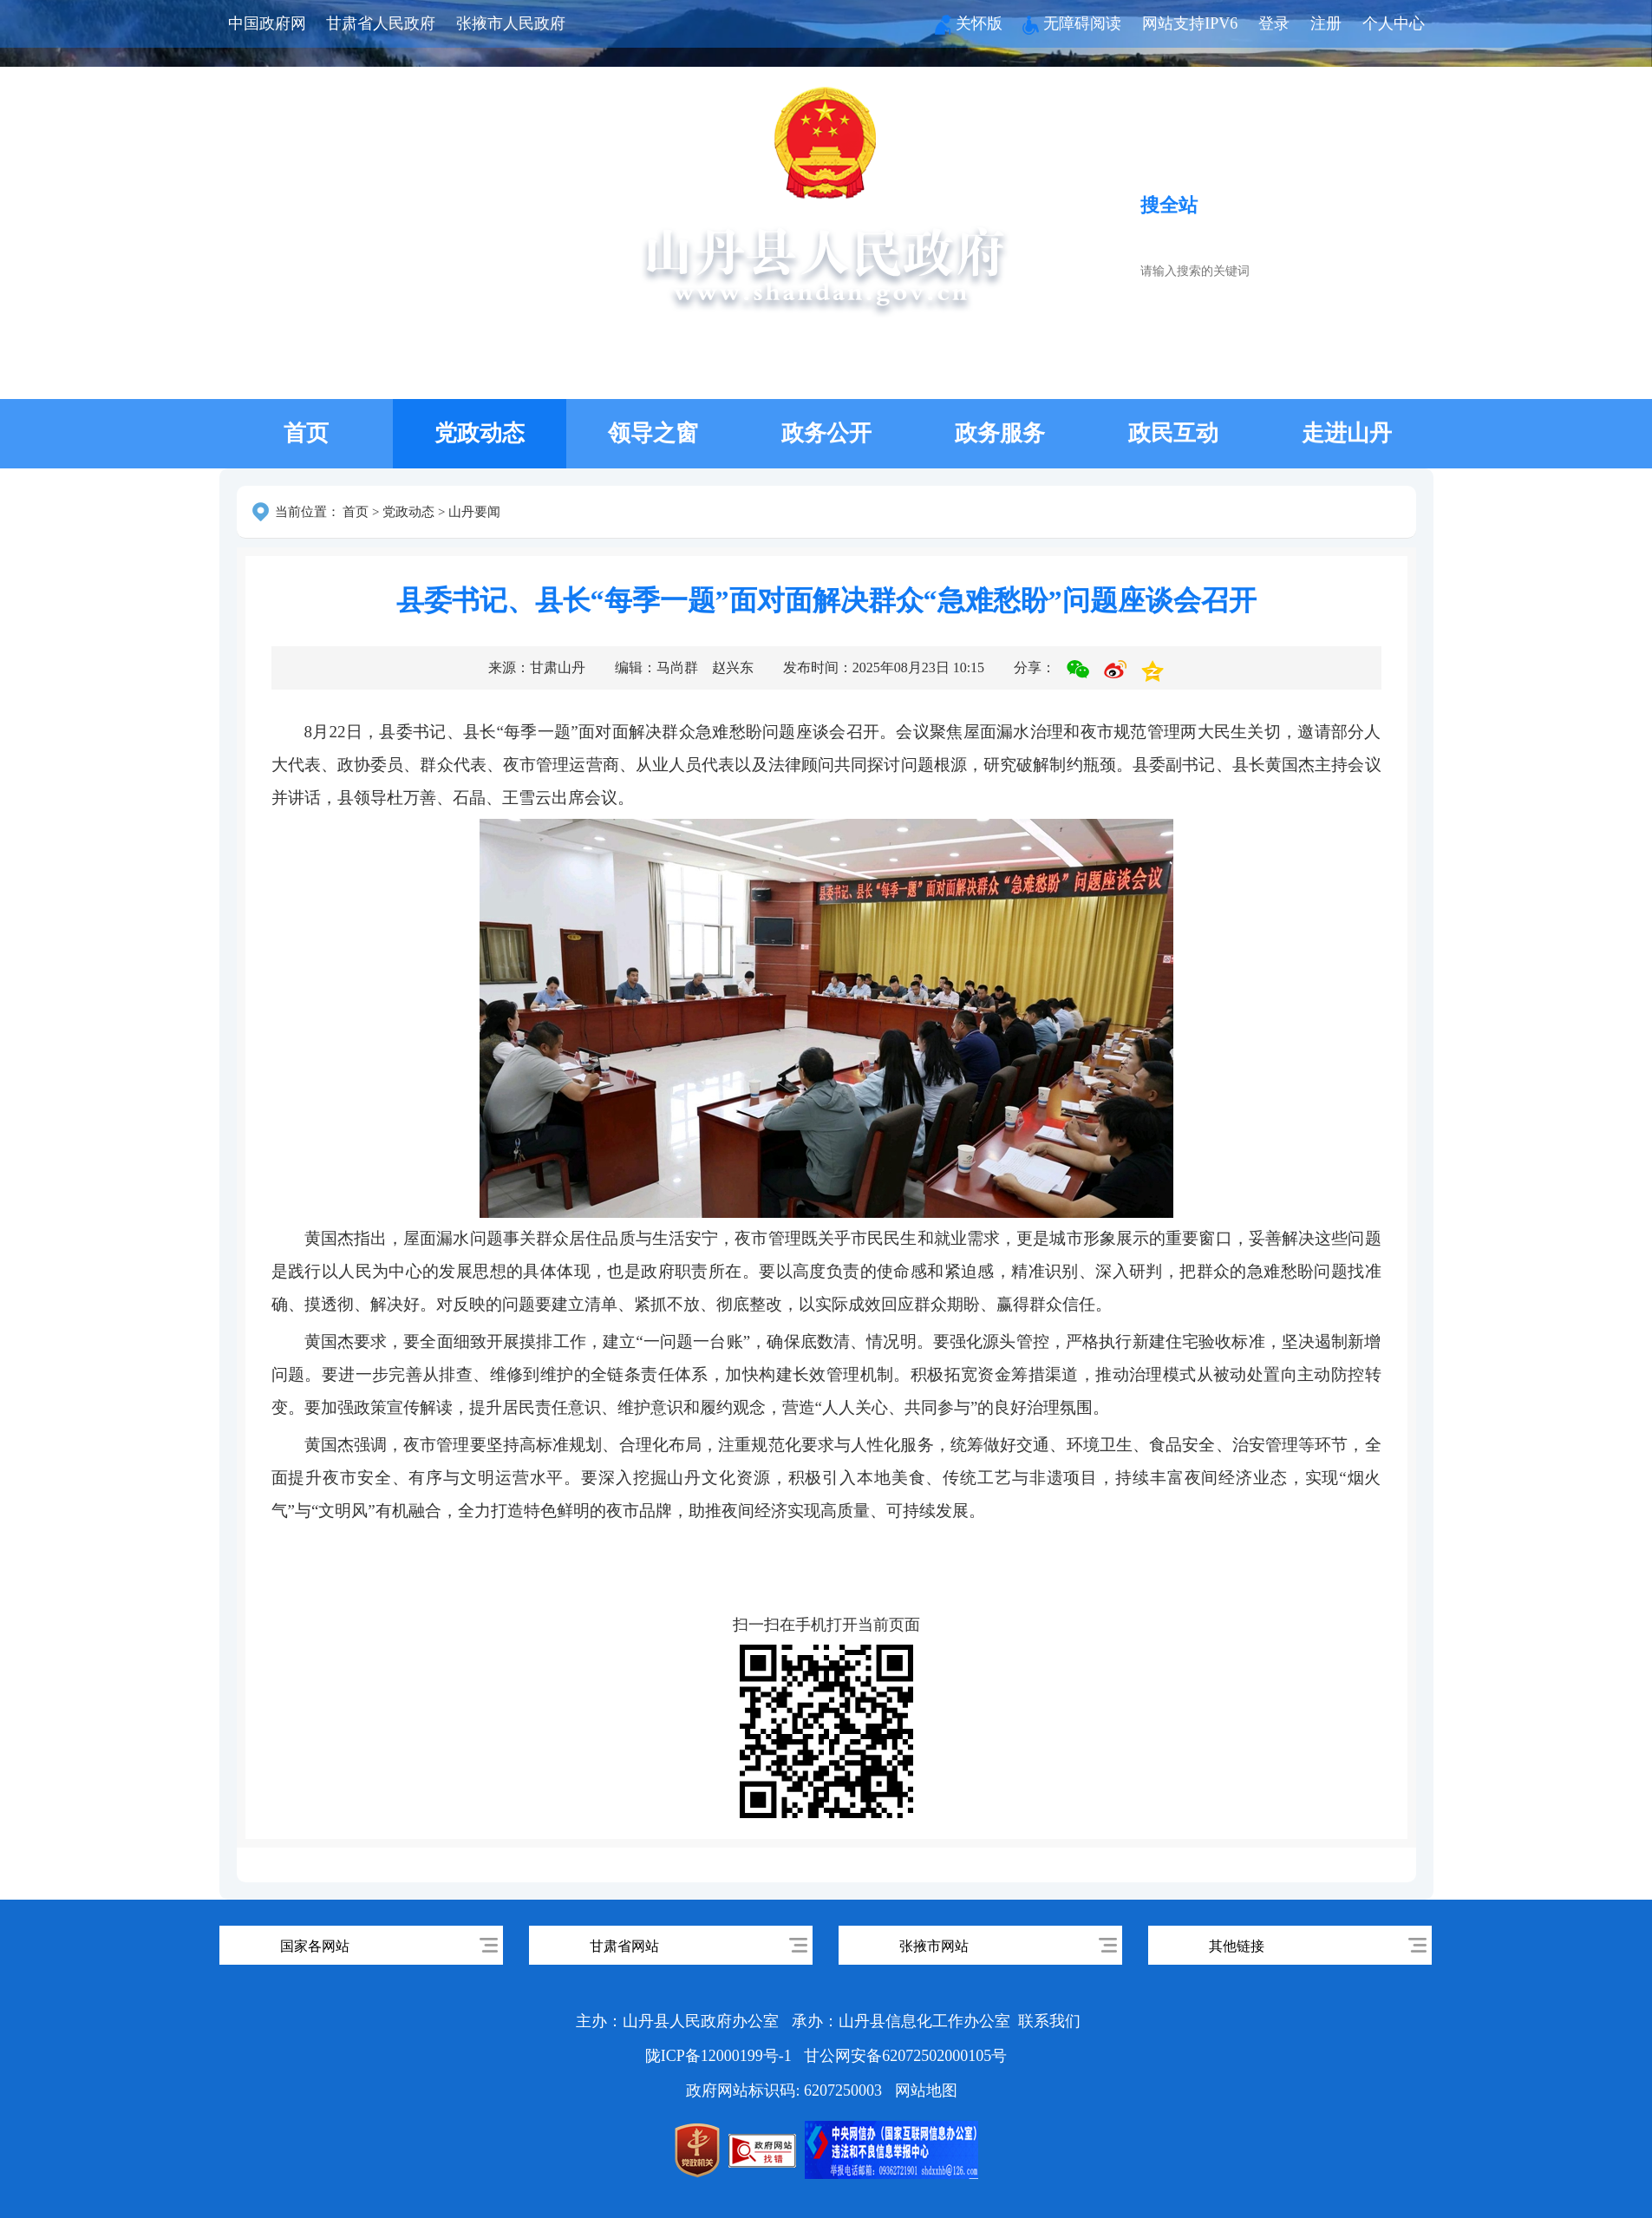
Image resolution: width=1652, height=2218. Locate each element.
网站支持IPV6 (1189, 23)
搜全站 (1169, 205)
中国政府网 (267, 23)
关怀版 (968, 23)
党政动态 (479, 433)
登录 (1274, 23)
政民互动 (1173, 433)
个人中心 (1393, 23)
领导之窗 (653, 433)
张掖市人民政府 (510, 23)
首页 (306, 433)
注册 (1326, 23)
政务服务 (1000, 433)
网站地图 (926, 2090)
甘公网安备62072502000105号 (905, 2055)
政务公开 (826, 433)
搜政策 (1324, 205)
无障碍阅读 (1071, 23)
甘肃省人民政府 (380, 23)
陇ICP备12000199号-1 (720, 2055)
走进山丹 (1347, 433)
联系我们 (1049, 2021)
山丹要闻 (474, 512)
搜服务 (1246, 205)
